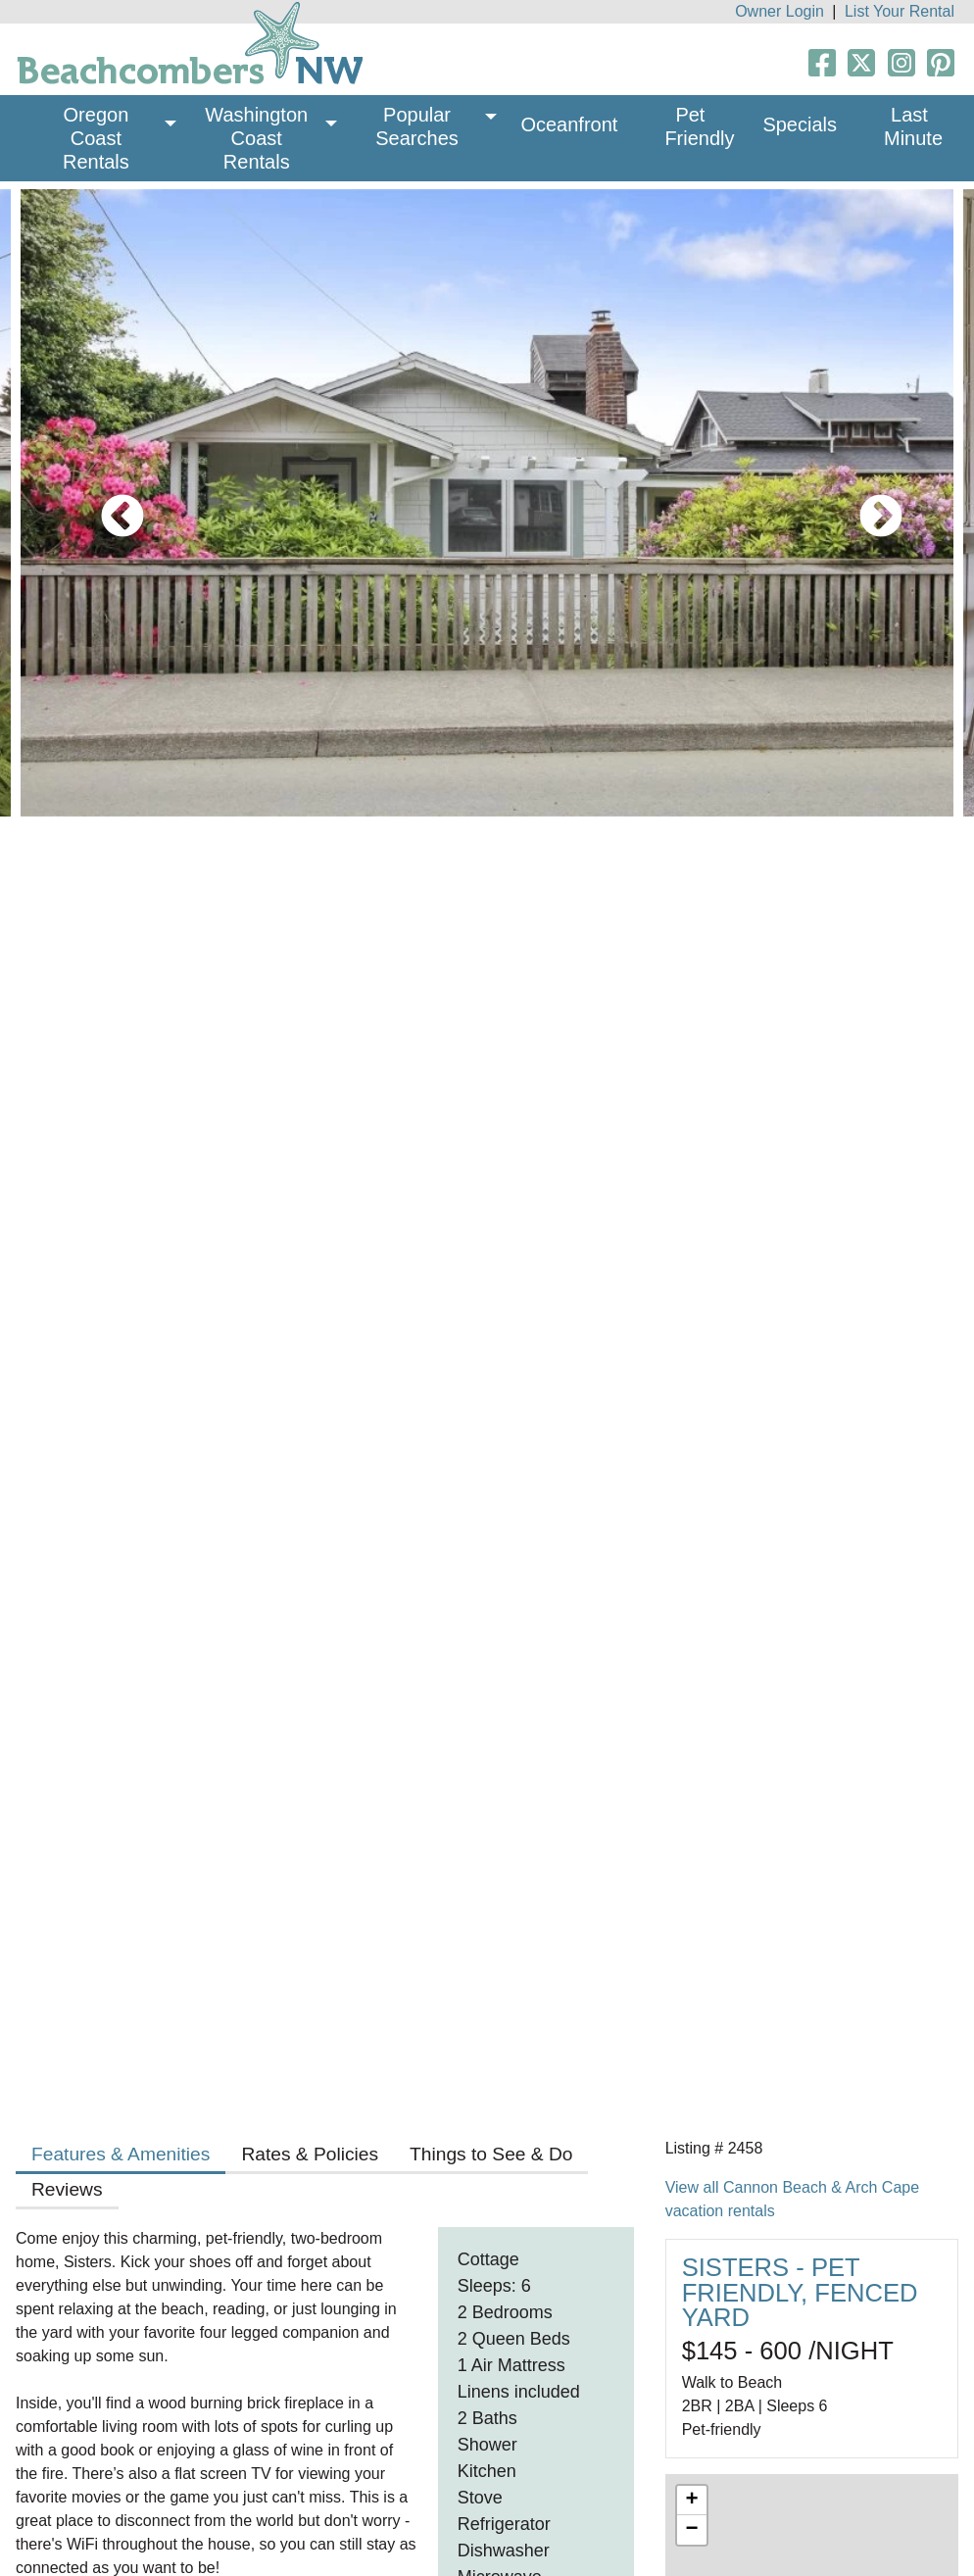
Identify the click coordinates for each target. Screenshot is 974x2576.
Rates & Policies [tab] (309, 2154)
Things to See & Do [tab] (491, 2154)
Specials (799, 124)
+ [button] (692, 2500)
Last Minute (913, 126)
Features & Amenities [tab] (120, 2154)
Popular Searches (417, 126)
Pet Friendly (699, 126)
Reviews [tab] (67, 2189)
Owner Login (779, 11)
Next (866, 503)
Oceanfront (568, 124)
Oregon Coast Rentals (98, 138)
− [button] (692, 2530)
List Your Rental (899, 11)
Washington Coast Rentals (259, 138)
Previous (108, 503)
